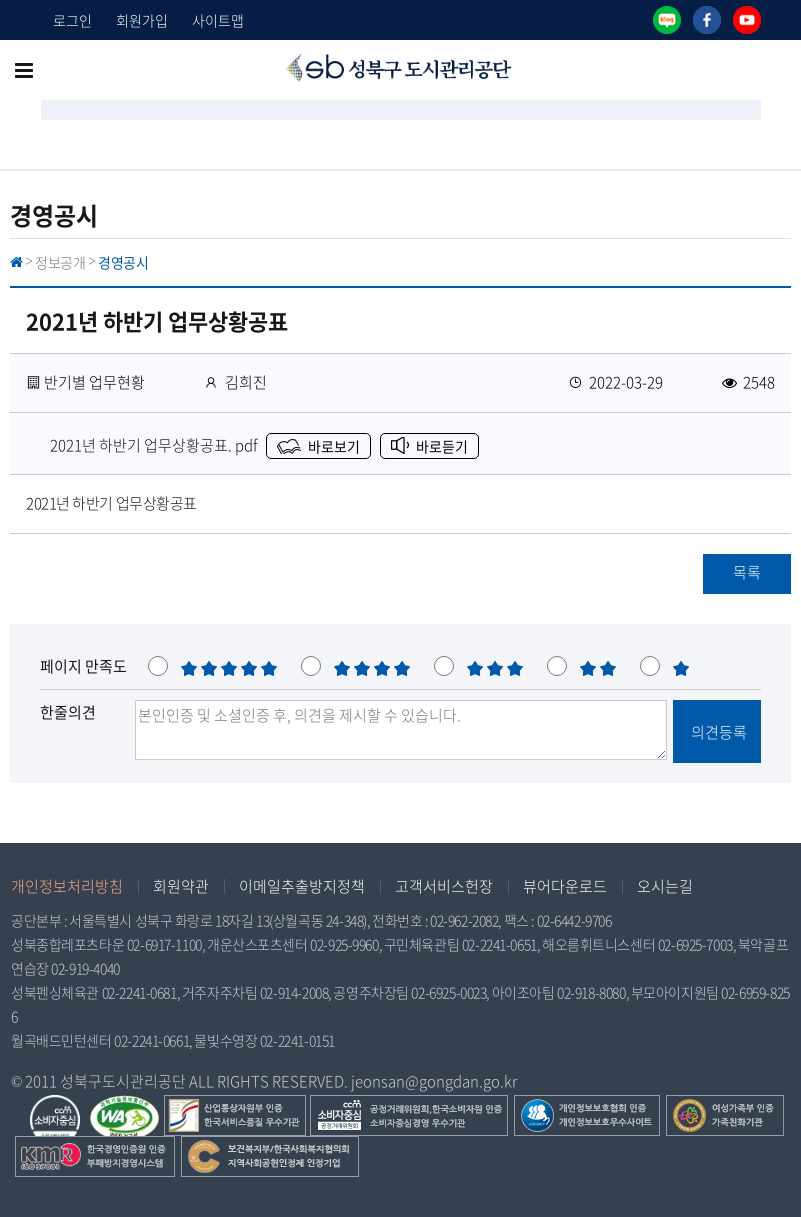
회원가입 (142, 20)
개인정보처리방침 (67, 886)
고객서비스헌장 (444, 886)
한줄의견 (68, 712)
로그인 (72, 20)
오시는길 (665, 886)
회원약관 (181, 886)
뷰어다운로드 (565, 886)
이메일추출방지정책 (302, 886)
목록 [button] (747, 572)
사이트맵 (218, 20)
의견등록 (717, 732)
